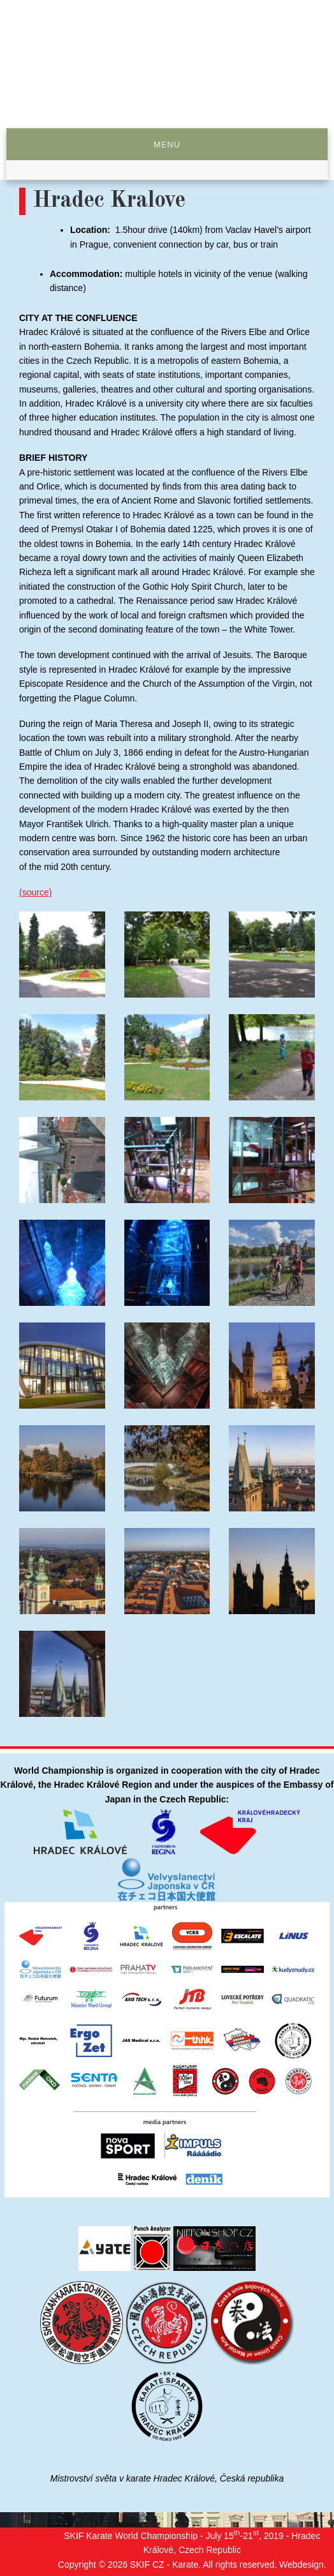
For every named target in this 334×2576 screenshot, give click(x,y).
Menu (167, 144)
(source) (35, 892)
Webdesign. (302, 2564)
